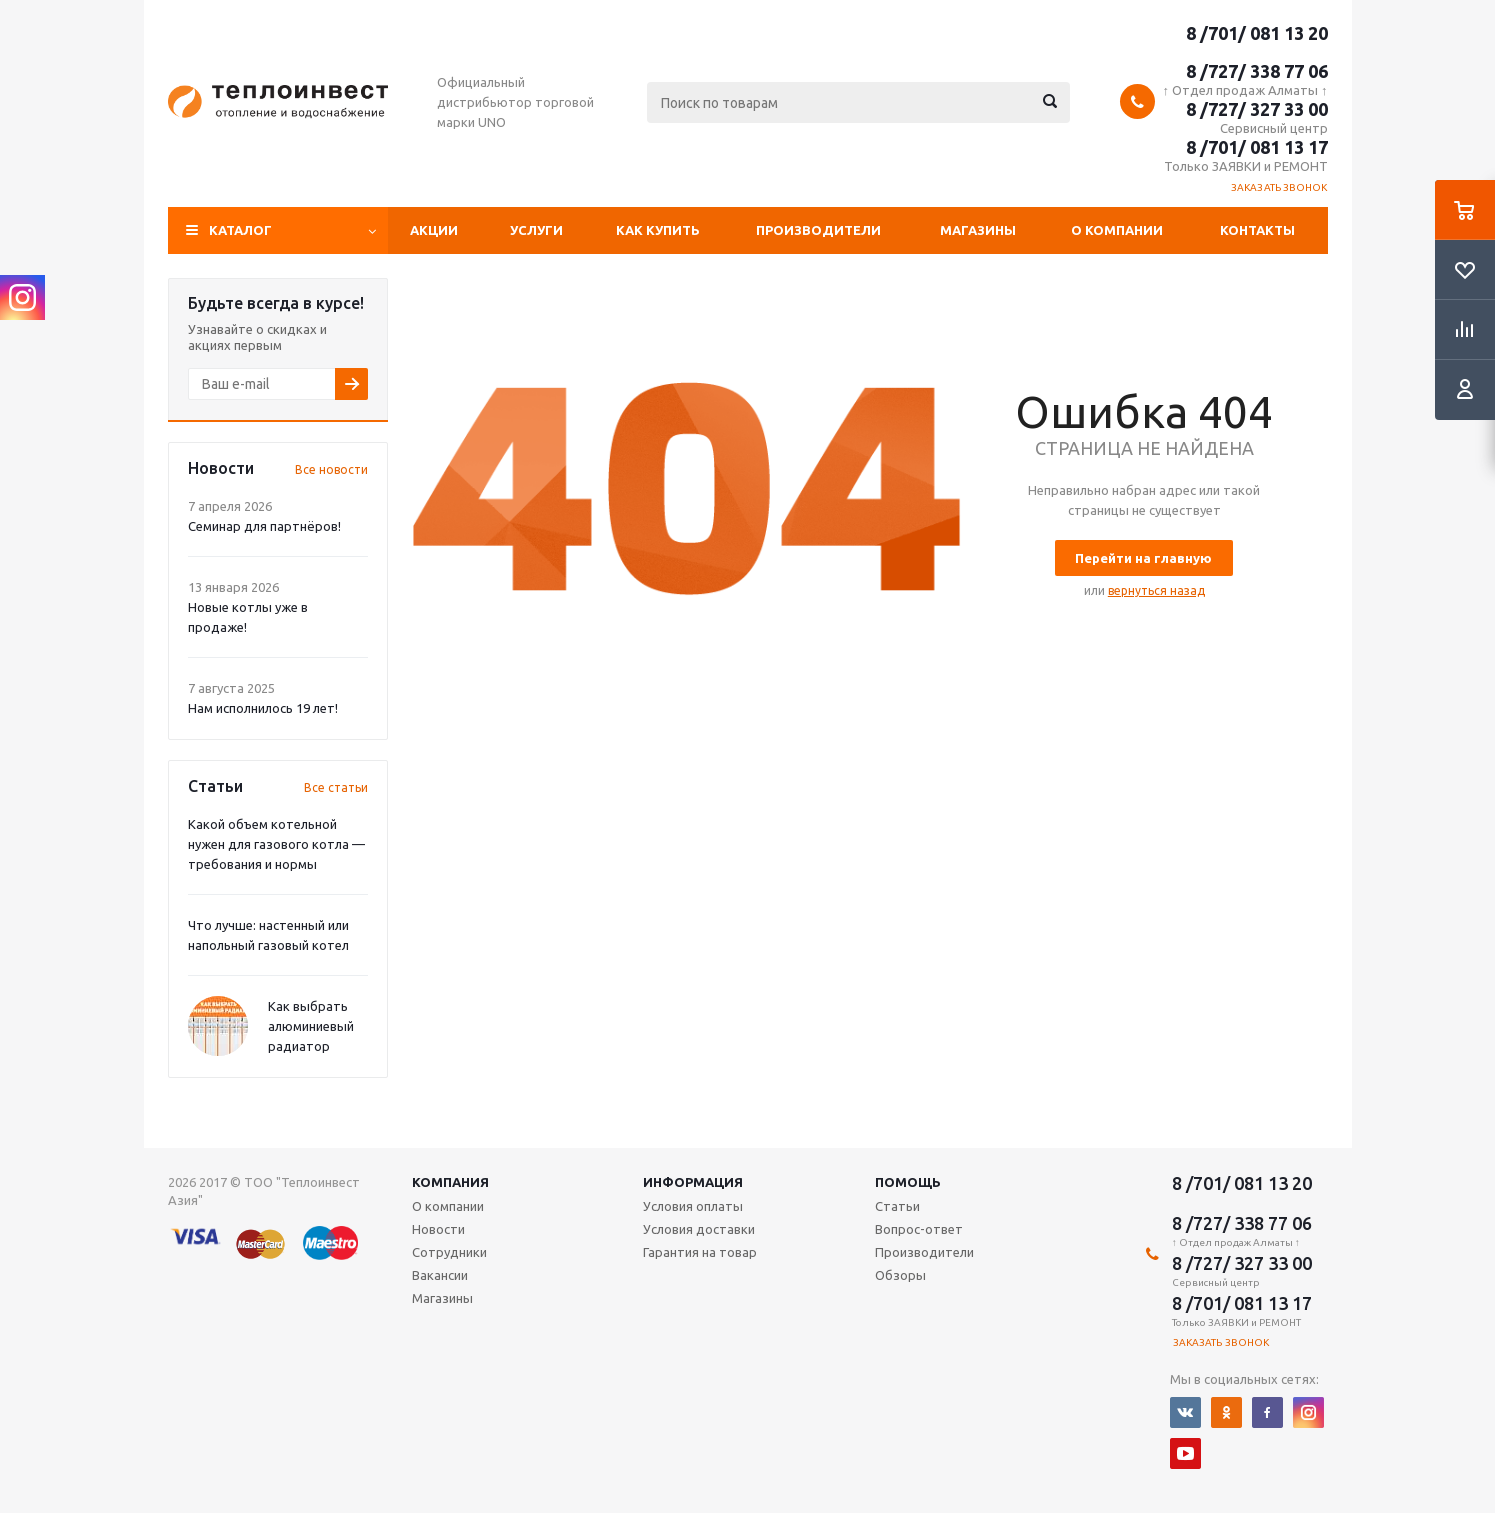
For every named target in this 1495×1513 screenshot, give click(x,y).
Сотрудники (449, 1252)
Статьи (897, 1206)
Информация (693, 1182)
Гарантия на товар (700, 1252)
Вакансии (440, 1275)
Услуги (536, 230)
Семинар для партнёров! (264, 526)
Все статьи (336, 787)
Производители (818, 230)
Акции (434, 230)
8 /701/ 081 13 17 (1257, 147)
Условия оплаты (693, 1206)
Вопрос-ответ (919, 1229)
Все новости (331, 469)
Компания (450, 1182)
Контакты (1257, 230)
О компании (1117, 230)
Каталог (240, 230)
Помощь (908, 1182)
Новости (438, 1229)
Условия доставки (699, 1229)
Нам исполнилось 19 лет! (263, 708)
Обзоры (900, 1275)
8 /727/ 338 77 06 (1257, 71)
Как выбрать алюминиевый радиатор (311, 1026)
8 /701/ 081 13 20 (1257, 33)
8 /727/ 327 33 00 (1257, 109)
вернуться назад (1156, 590)
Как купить (658, 230)
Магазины (978, 230)
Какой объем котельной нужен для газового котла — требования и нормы (276, 844)
